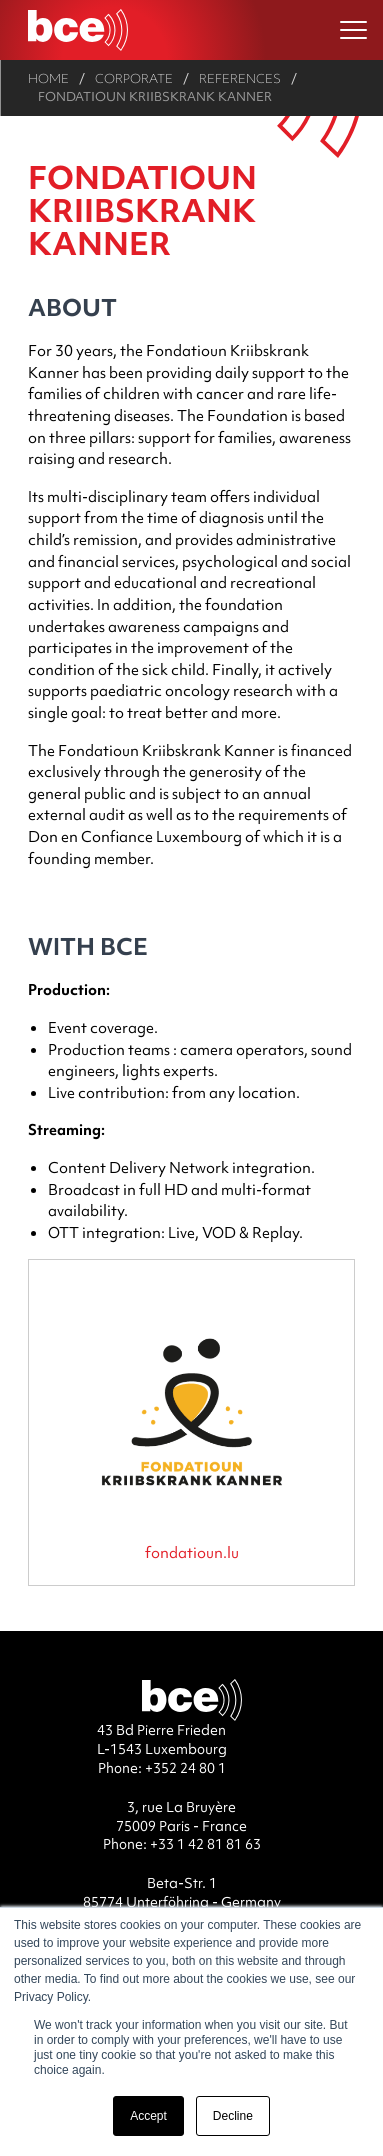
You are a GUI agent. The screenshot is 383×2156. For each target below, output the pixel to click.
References (240, 78)
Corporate (134, 78)
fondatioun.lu (192, 1552)
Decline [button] (233, 2116)
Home (48, 78)
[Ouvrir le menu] (353, 30)
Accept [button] (148, 2116)
